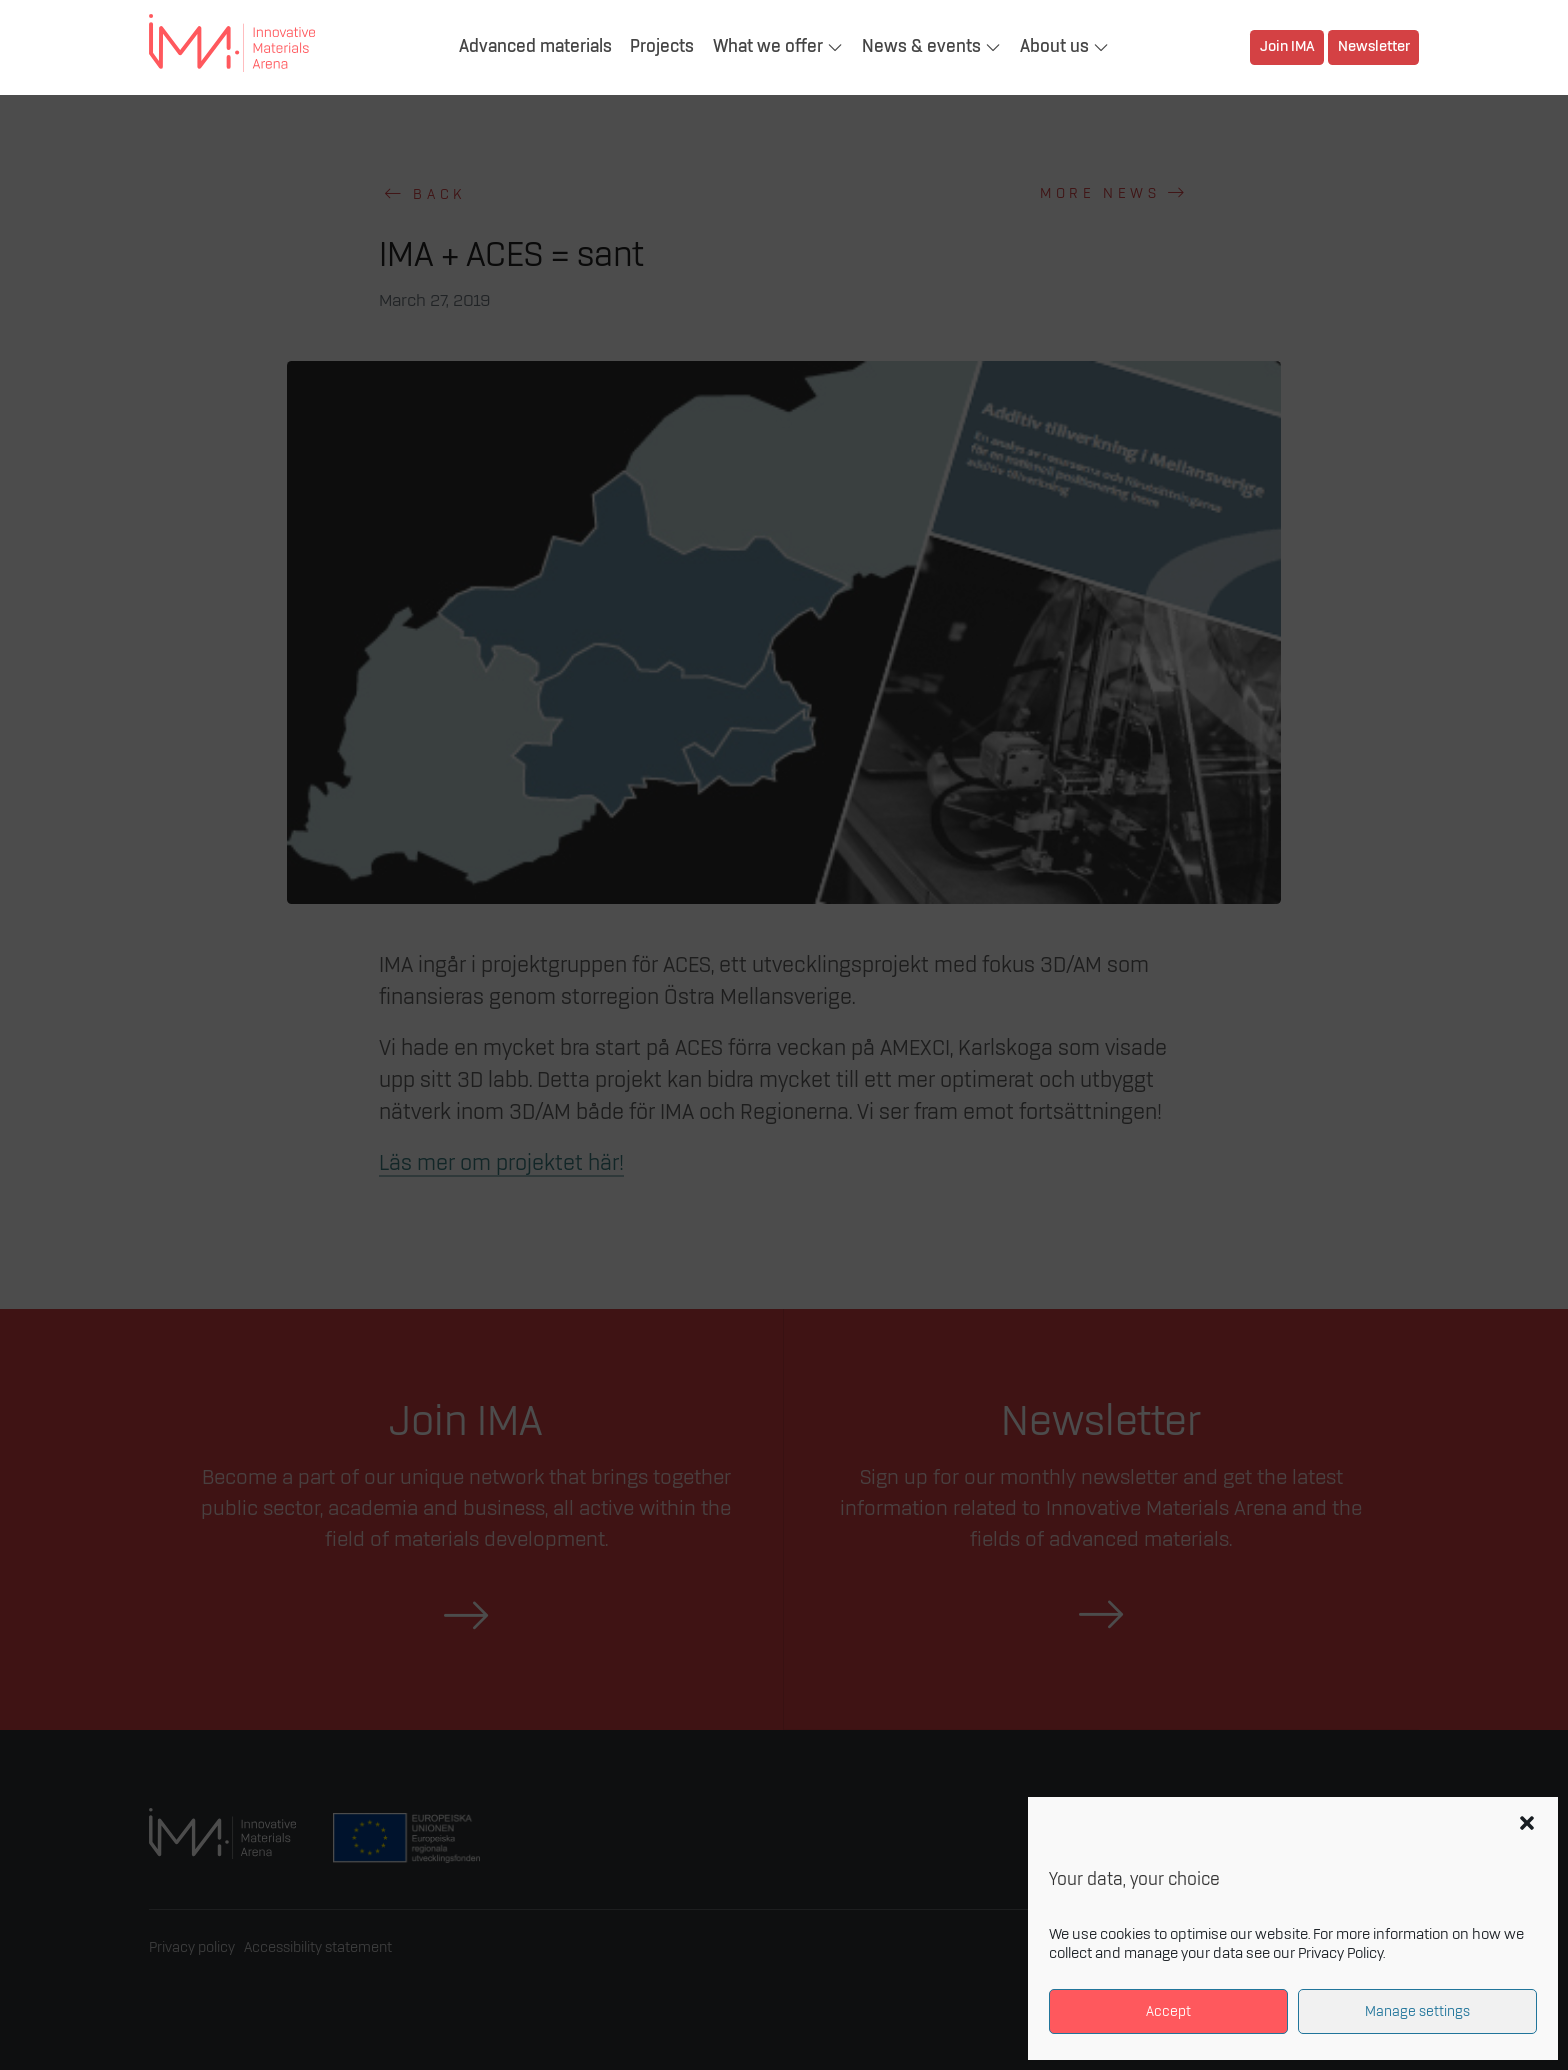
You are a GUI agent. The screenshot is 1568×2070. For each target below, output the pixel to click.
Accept (1168, 2011)
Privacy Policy (1340, 1954)
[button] (1527, 1823)
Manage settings (1417, 2011)
